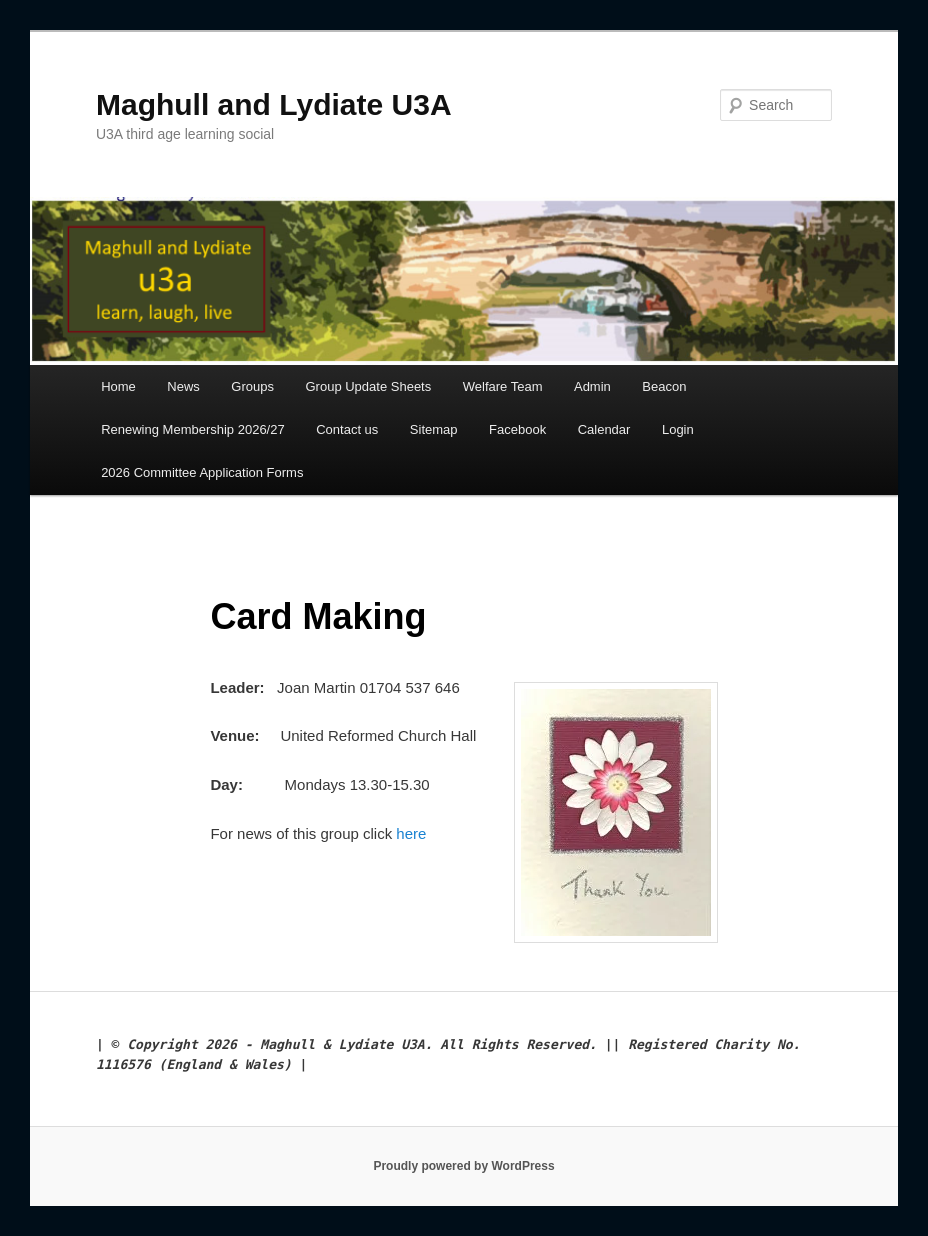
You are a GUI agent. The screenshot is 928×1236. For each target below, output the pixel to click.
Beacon (664, 386)
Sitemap (434, 429)
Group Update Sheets (368, 386)
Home (118, 386)
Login (678, 429)
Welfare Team (503, 386)
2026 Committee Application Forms (202, 472)
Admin (592, 386)
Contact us (347, 429)
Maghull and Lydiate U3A (274, 104)
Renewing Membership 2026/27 (193, 429)
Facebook (517, 429)
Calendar (604, 429)
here (411, 833)
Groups (252, 386)
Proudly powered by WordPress (463, 1166)
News (183, 386)
